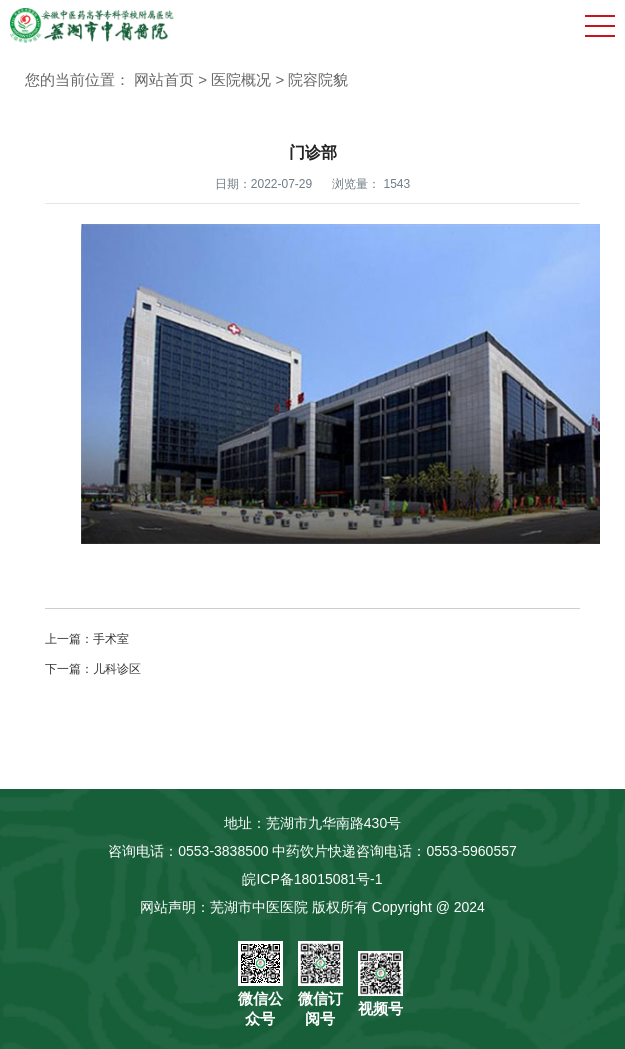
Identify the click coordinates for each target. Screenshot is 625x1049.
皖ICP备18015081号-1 (312, 879)
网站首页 (164, 79)
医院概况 (241, 79)
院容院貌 (318, 79)
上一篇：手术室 (87, 639)
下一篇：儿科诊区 (93, 669)
